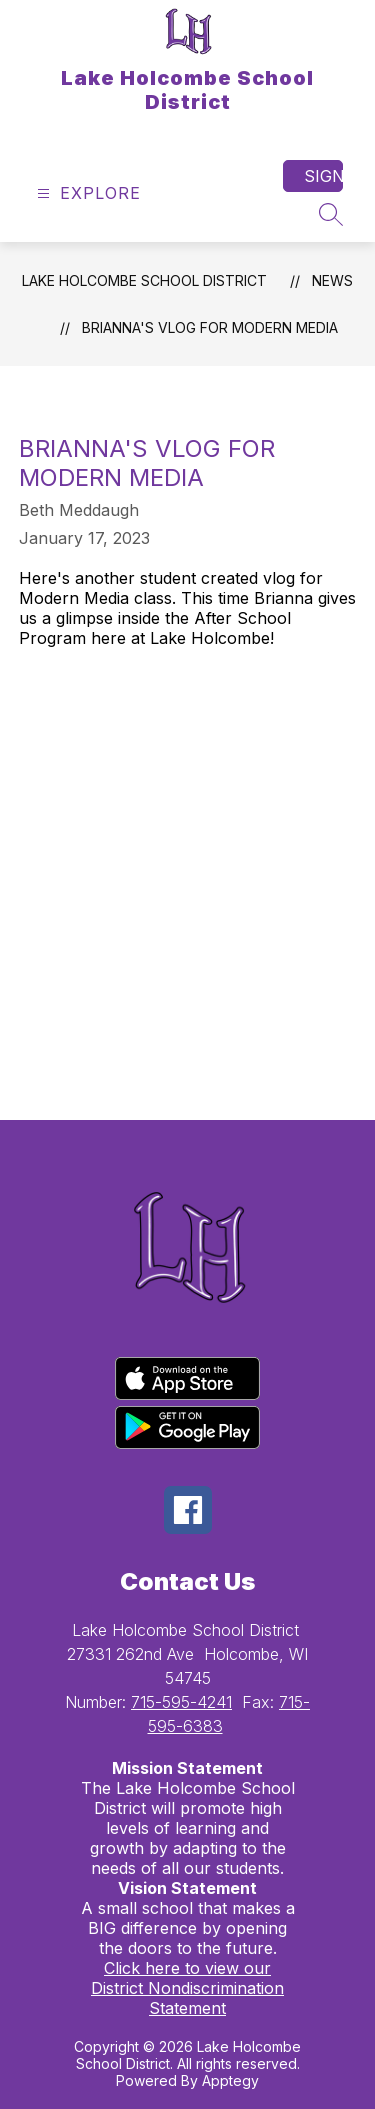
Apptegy (230, 2080)
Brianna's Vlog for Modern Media (210, 327)
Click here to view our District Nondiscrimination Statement (187, 1988)
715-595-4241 (181, 1702)
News (332, 280)
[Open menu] (86, 193)
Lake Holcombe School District (144, 280)
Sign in (323, 176)
